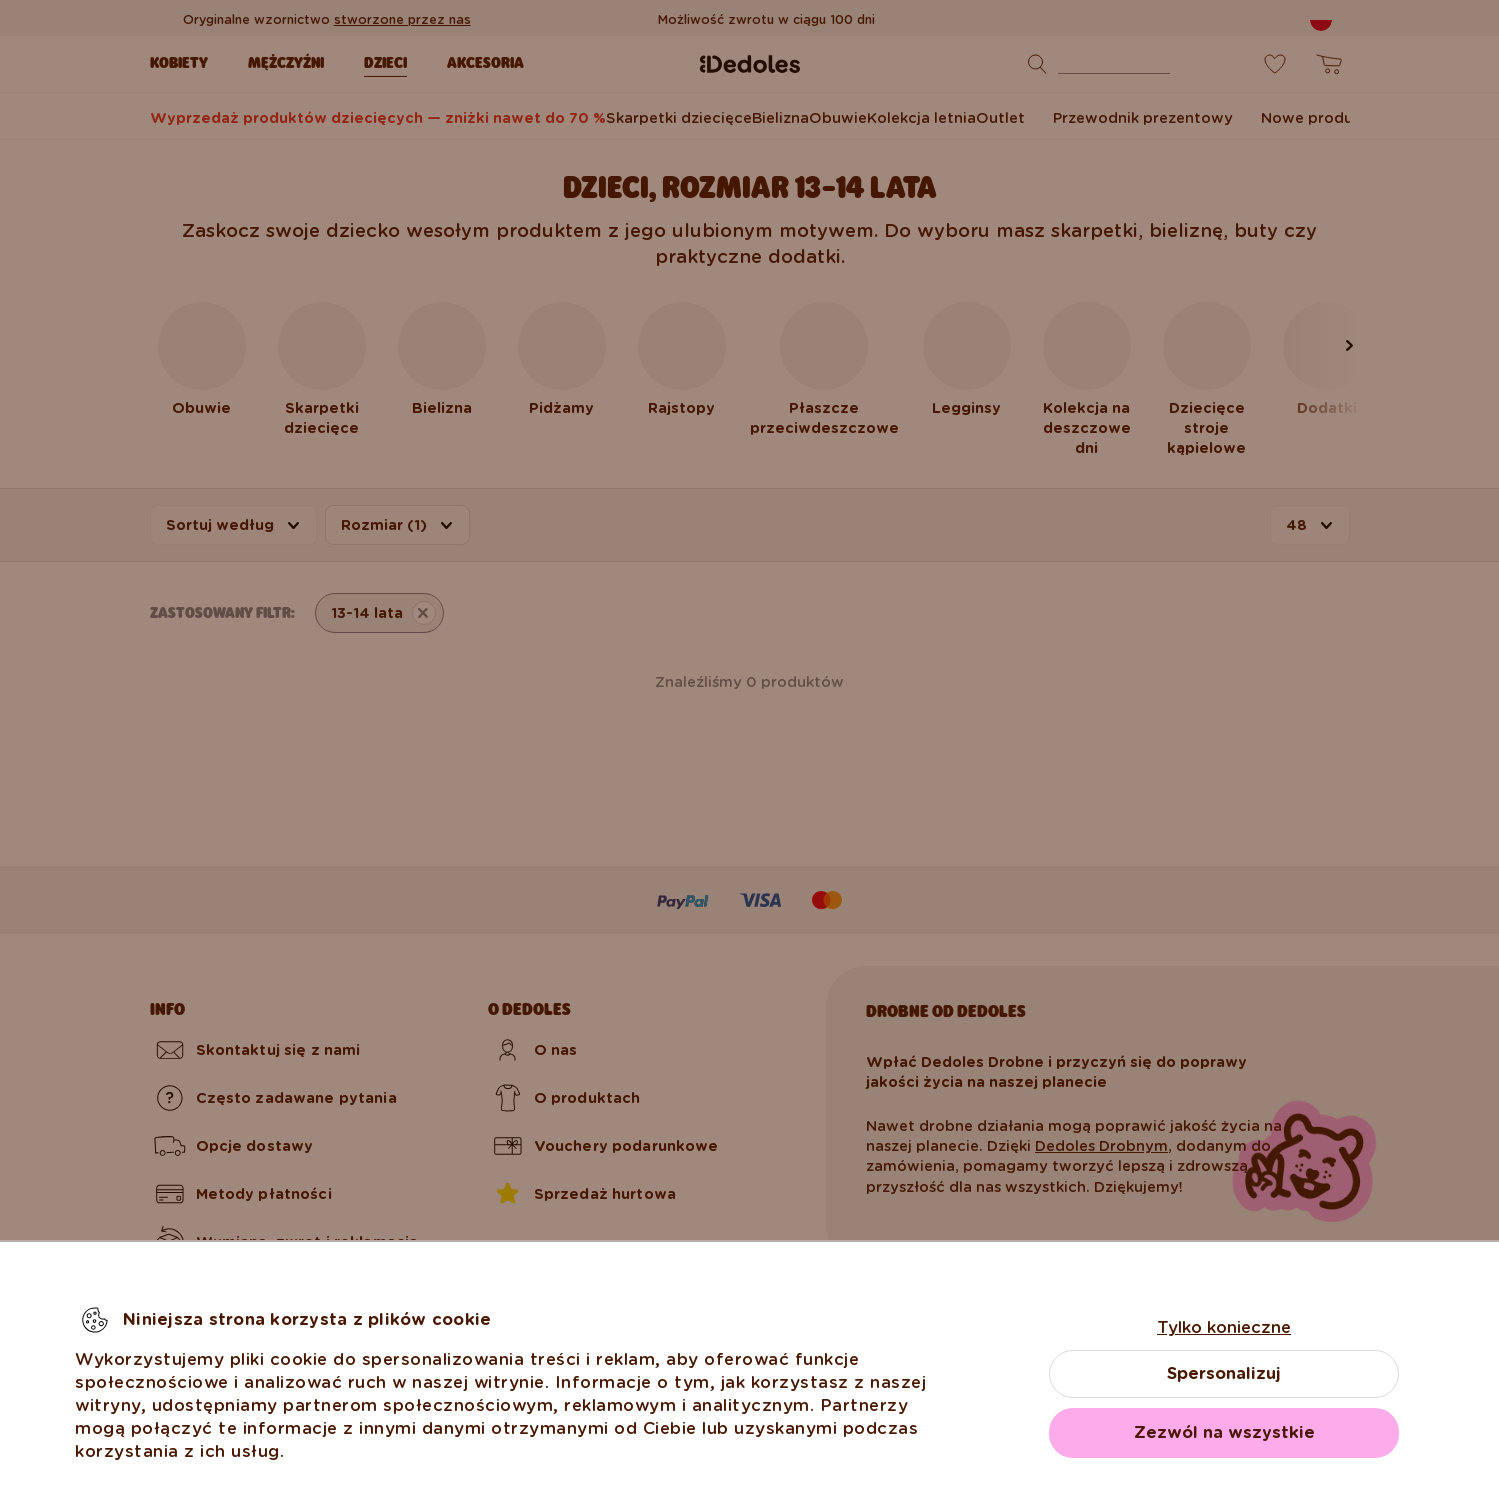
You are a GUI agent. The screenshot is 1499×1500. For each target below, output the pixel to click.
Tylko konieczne (1224, 1327)
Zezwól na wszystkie (1224, 1432)
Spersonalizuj (1224, 1373)
